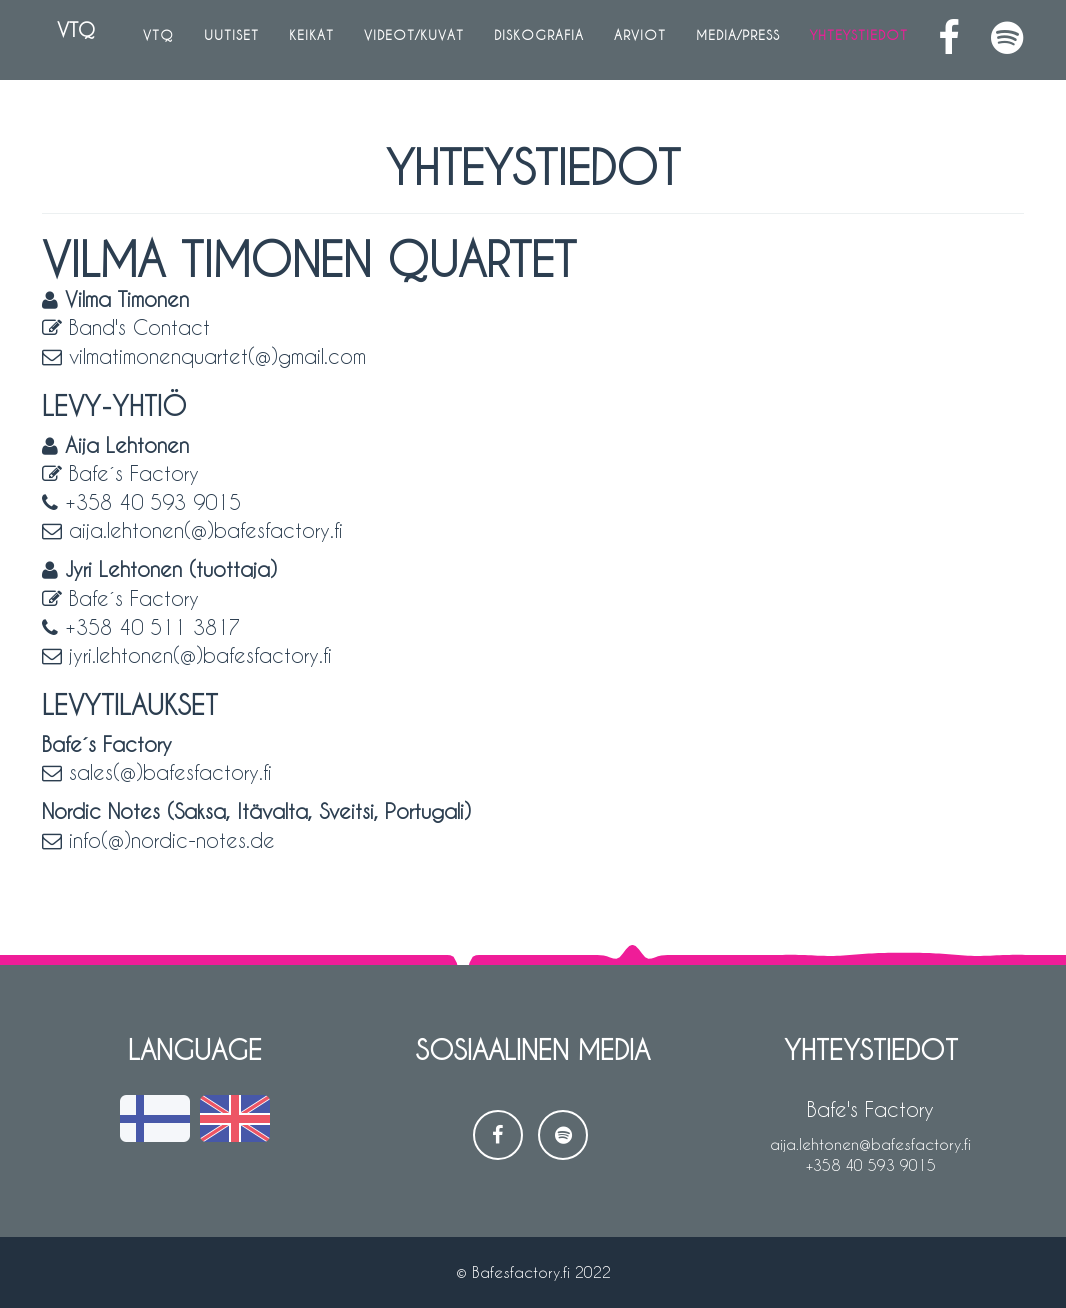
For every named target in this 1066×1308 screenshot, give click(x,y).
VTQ (70, 38)
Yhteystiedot (859, 40)
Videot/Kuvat (414, 40)
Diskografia (539, 40)
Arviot (640, 40)
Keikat (311, 40)
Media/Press (738, 40)
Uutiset (231, 40)
